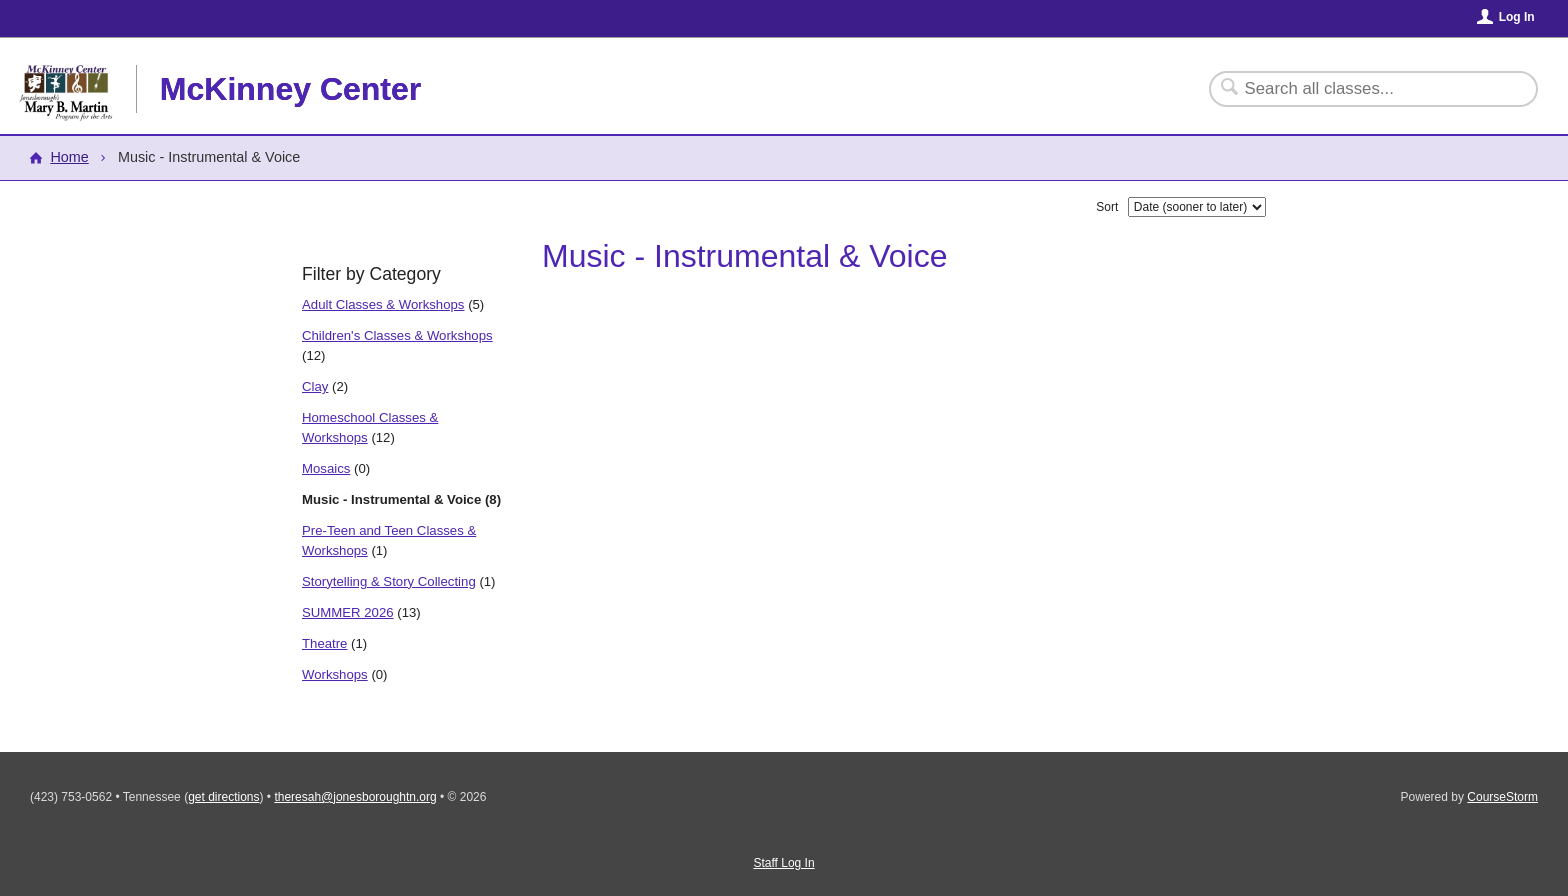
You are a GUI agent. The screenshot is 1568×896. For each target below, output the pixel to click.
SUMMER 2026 (348, 612)
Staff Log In (783, 863)
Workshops (335, 674)
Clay (315, 386)
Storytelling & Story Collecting (389, 581)
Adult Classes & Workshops (383, 304)
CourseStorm (1502, 797)
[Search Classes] (1361, 89)
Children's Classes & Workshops (397, 335)
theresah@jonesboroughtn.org (355, 797)
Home (69, 157)
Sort (1107, 207)
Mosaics (326, 468)
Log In (1517, 17)
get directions (223, 797)
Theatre (324, 643)
